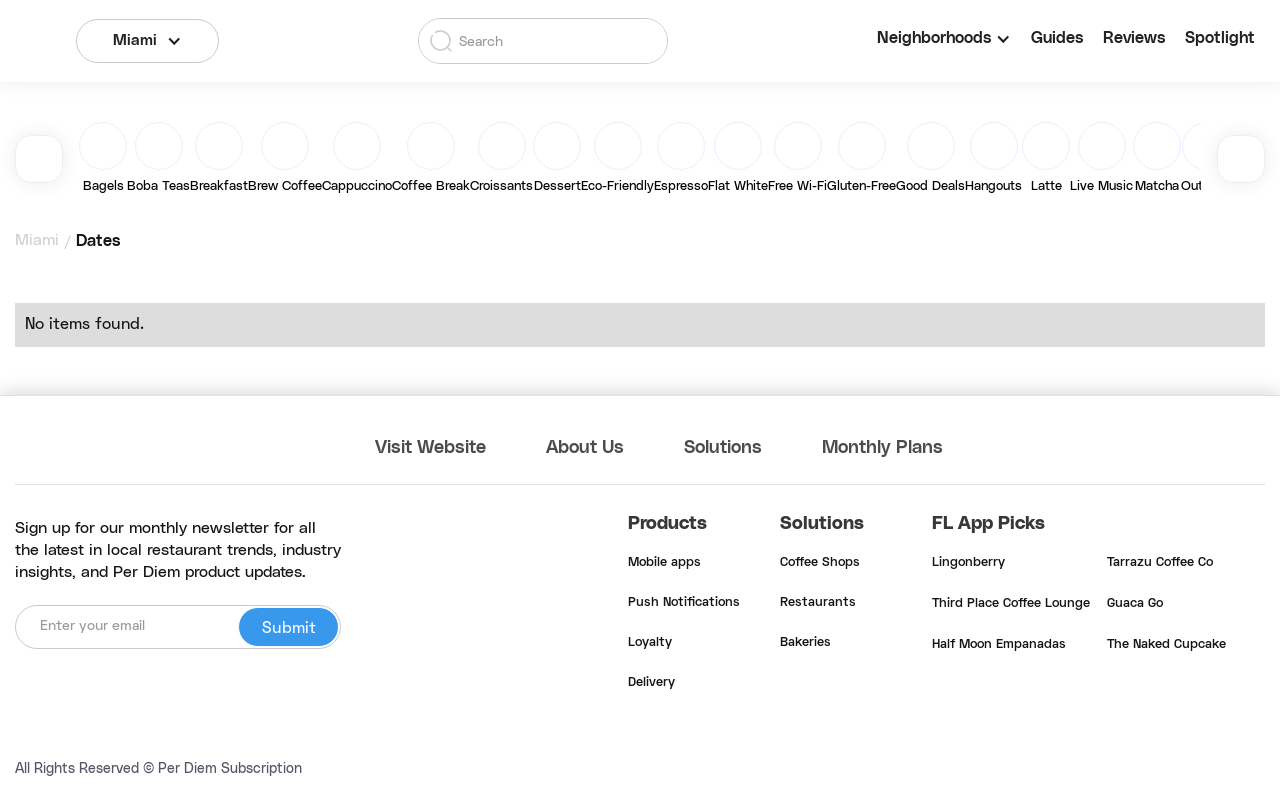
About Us (585, 448)
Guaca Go (1135, 604)
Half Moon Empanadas (999, 645)
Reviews (1134, 38)
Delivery (651, 683)
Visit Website (430, 448)
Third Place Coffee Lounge (1011, 604)
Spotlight (1220, 38)
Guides (1057, 38)
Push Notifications (684, 603)
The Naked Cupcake (1166, 645)
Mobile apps (664, 563)
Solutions (723, 448)
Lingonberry (968, 563)
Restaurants (818, 603)
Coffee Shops (820, 563)
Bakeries (805, 643)
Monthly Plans (882, 448)
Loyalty (650, 643)
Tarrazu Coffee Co (1160, 563)
